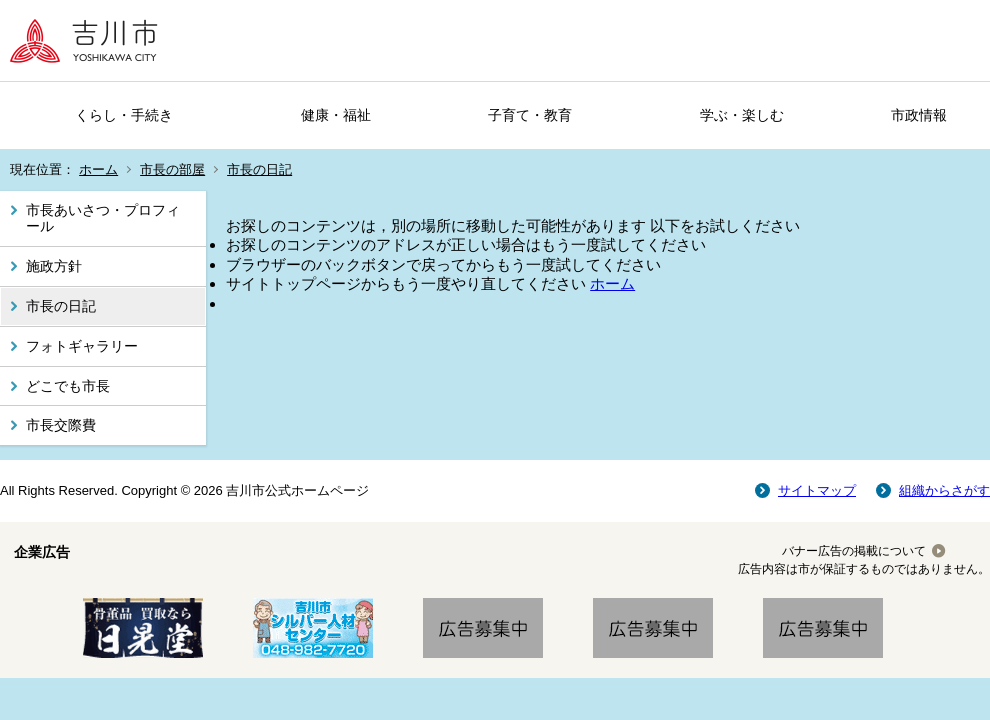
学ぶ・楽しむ (742, 115)
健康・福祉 (336, 115)
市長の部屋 (172, 169)
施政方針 (54, 266)
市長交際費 (61, 425)
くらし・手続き (124, 115)
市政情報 (919, 115)
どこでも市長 (68, 386)
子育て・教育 (530, 115)
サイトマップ (817, 490)
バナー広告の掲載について (854, 551)
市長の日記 (259, 169)
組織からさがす (944, 490)
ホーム (98, 169)
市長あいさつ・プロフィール (103, 218)
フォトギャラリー (82, 346)
